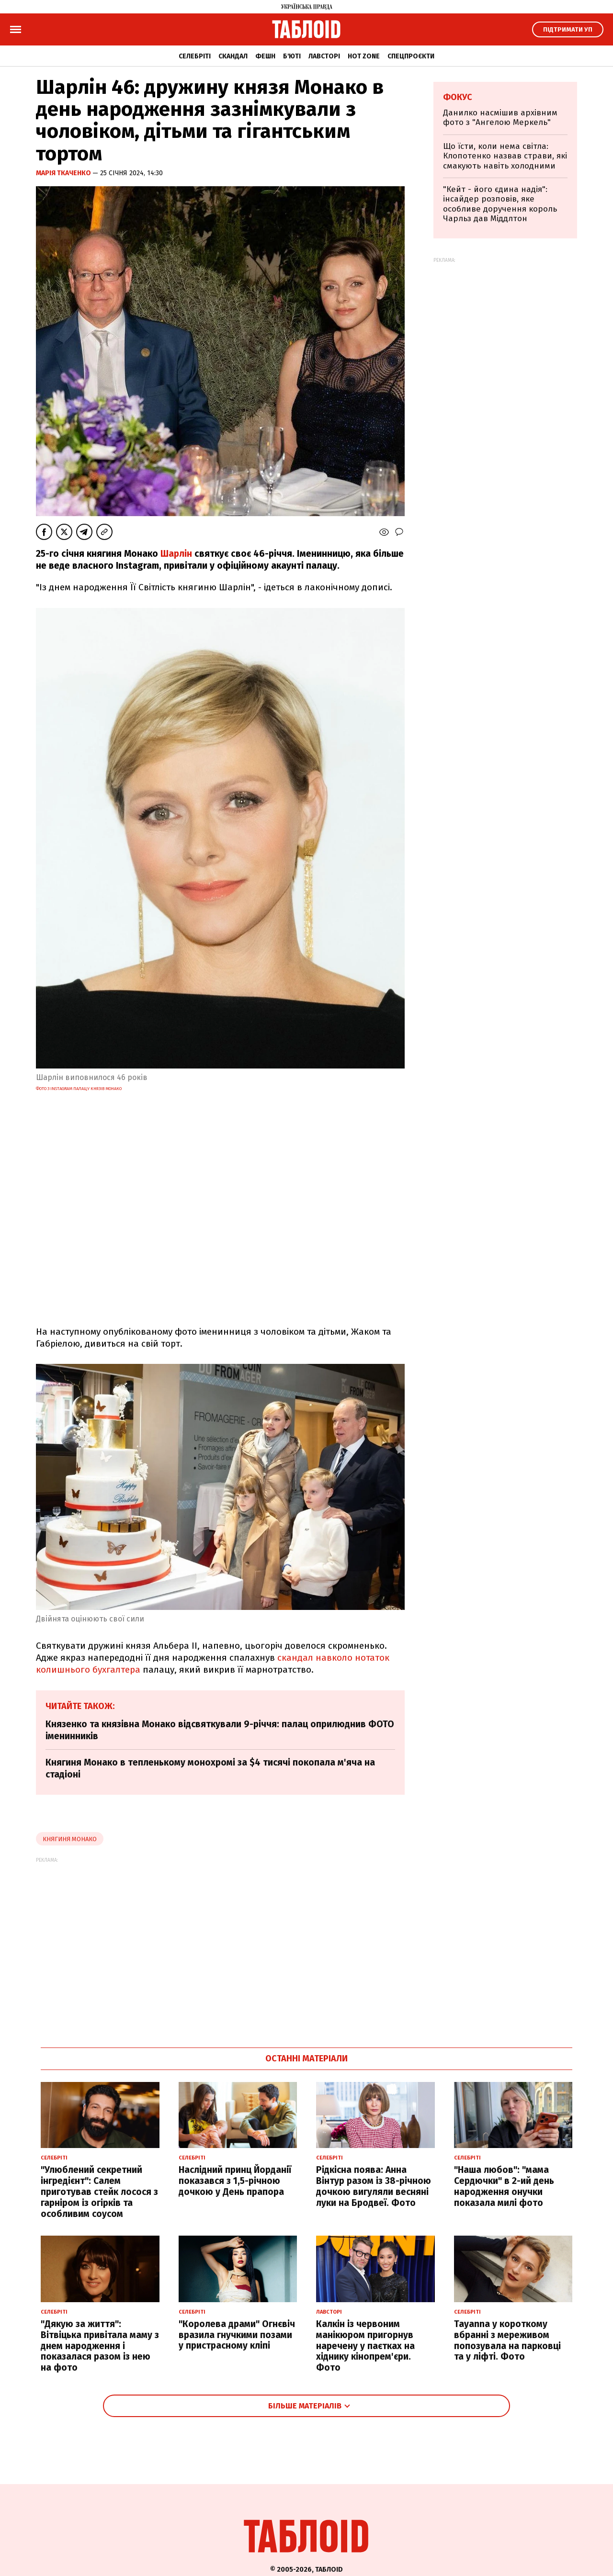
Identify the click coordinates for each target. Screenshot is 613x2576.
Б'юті (292, 56)
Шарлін (176, 553)
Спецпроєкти (410, 56)
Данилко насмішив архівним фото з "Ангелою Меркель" (500, 117)
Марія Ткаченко (64, 173)
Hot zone (364, 56)
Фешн (265, 56)
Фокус (457, 97)
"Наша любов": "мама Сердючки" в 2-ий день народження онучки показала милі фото (504, 2186)
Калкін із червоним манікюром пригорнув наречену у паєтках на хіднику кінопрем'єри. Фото (365, 2345)
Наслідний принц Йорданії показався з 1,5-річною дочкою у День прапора (235, 2180)
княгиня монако (70, 1839)
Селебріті (195, 56)
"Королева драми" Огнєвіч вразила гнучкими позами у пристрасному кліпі (237, 2334)
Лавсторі (324, 56)
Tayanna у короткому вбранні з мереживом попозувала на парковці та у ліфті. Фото (507, 2340)
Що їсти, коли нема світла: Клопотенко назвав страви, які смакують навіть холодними (505, 156)
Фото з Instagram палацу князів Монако (79, 1088)
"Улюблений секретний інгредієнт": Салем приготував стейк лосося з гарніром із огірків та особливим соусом (99, 2191)
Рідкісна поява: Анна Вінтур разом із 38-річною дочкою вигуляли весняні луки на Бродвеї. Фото (373, 2186)
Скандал (233, 56)
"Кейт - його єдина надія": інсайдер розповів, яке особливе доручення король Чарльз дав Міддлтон (500, 204)
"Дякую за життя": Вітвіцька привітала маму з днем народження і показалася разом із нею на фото (100, 2345)
